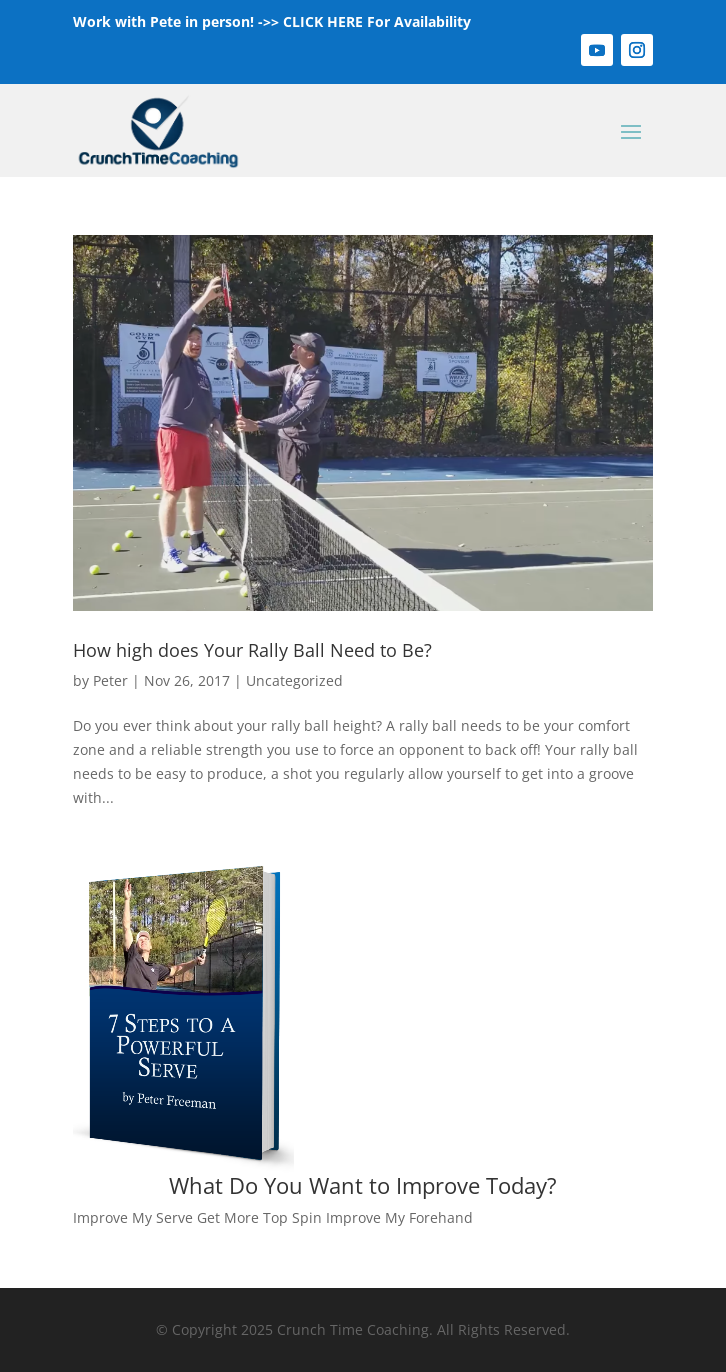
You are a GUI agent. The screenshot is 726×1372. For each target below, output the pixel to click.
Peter (110, 680)
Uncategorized (294, 680)
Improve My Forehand (399, 1217)
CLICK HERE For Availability (377, 21)
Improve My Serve (133, 1217)
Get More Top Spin (259, 1217)
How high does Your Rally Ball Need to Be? (252, 650)
